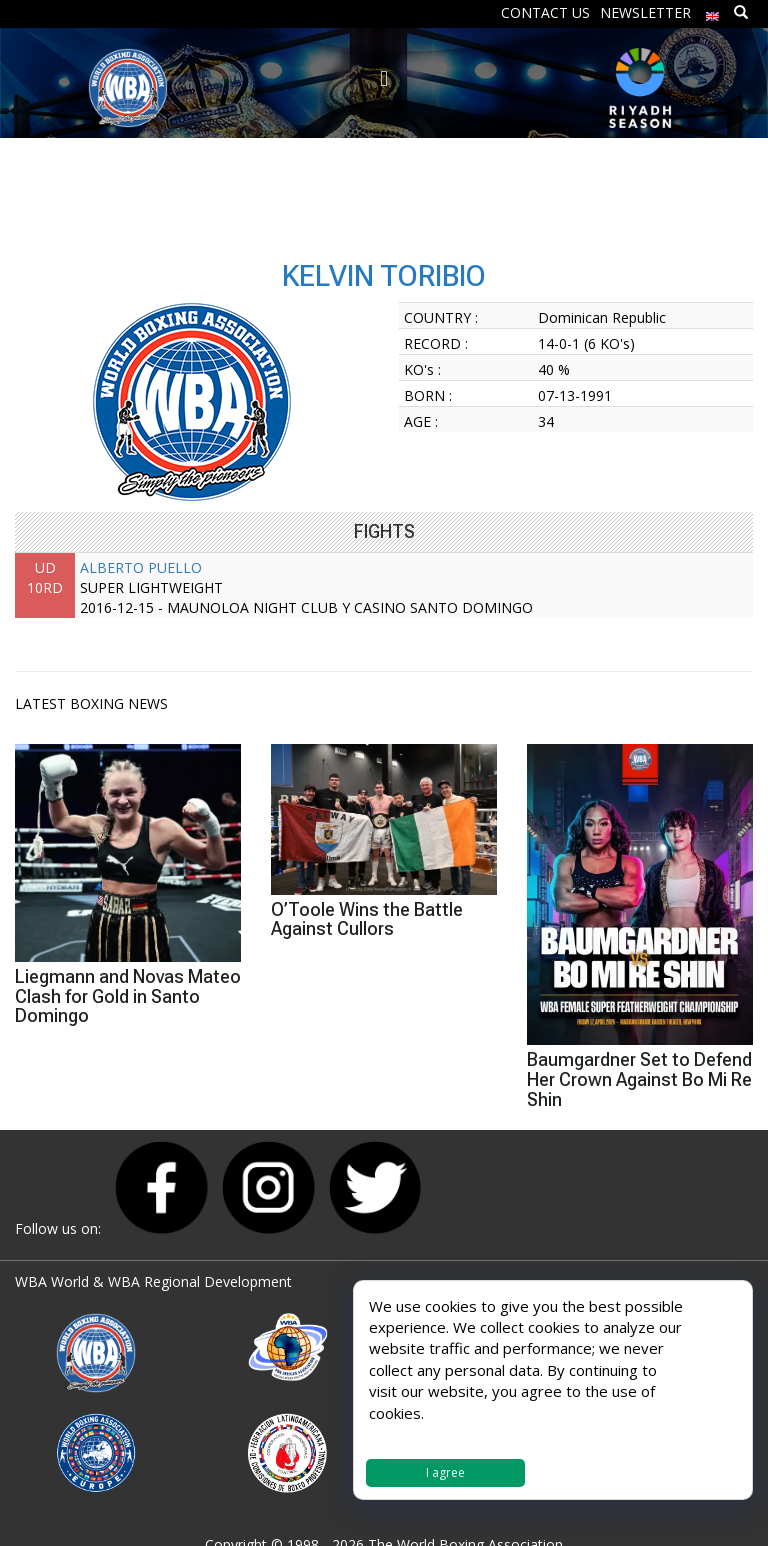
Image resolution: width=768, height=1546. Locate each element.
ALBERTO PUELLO (141, 567)
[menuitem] (713, 11)
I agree (445, 1472)
